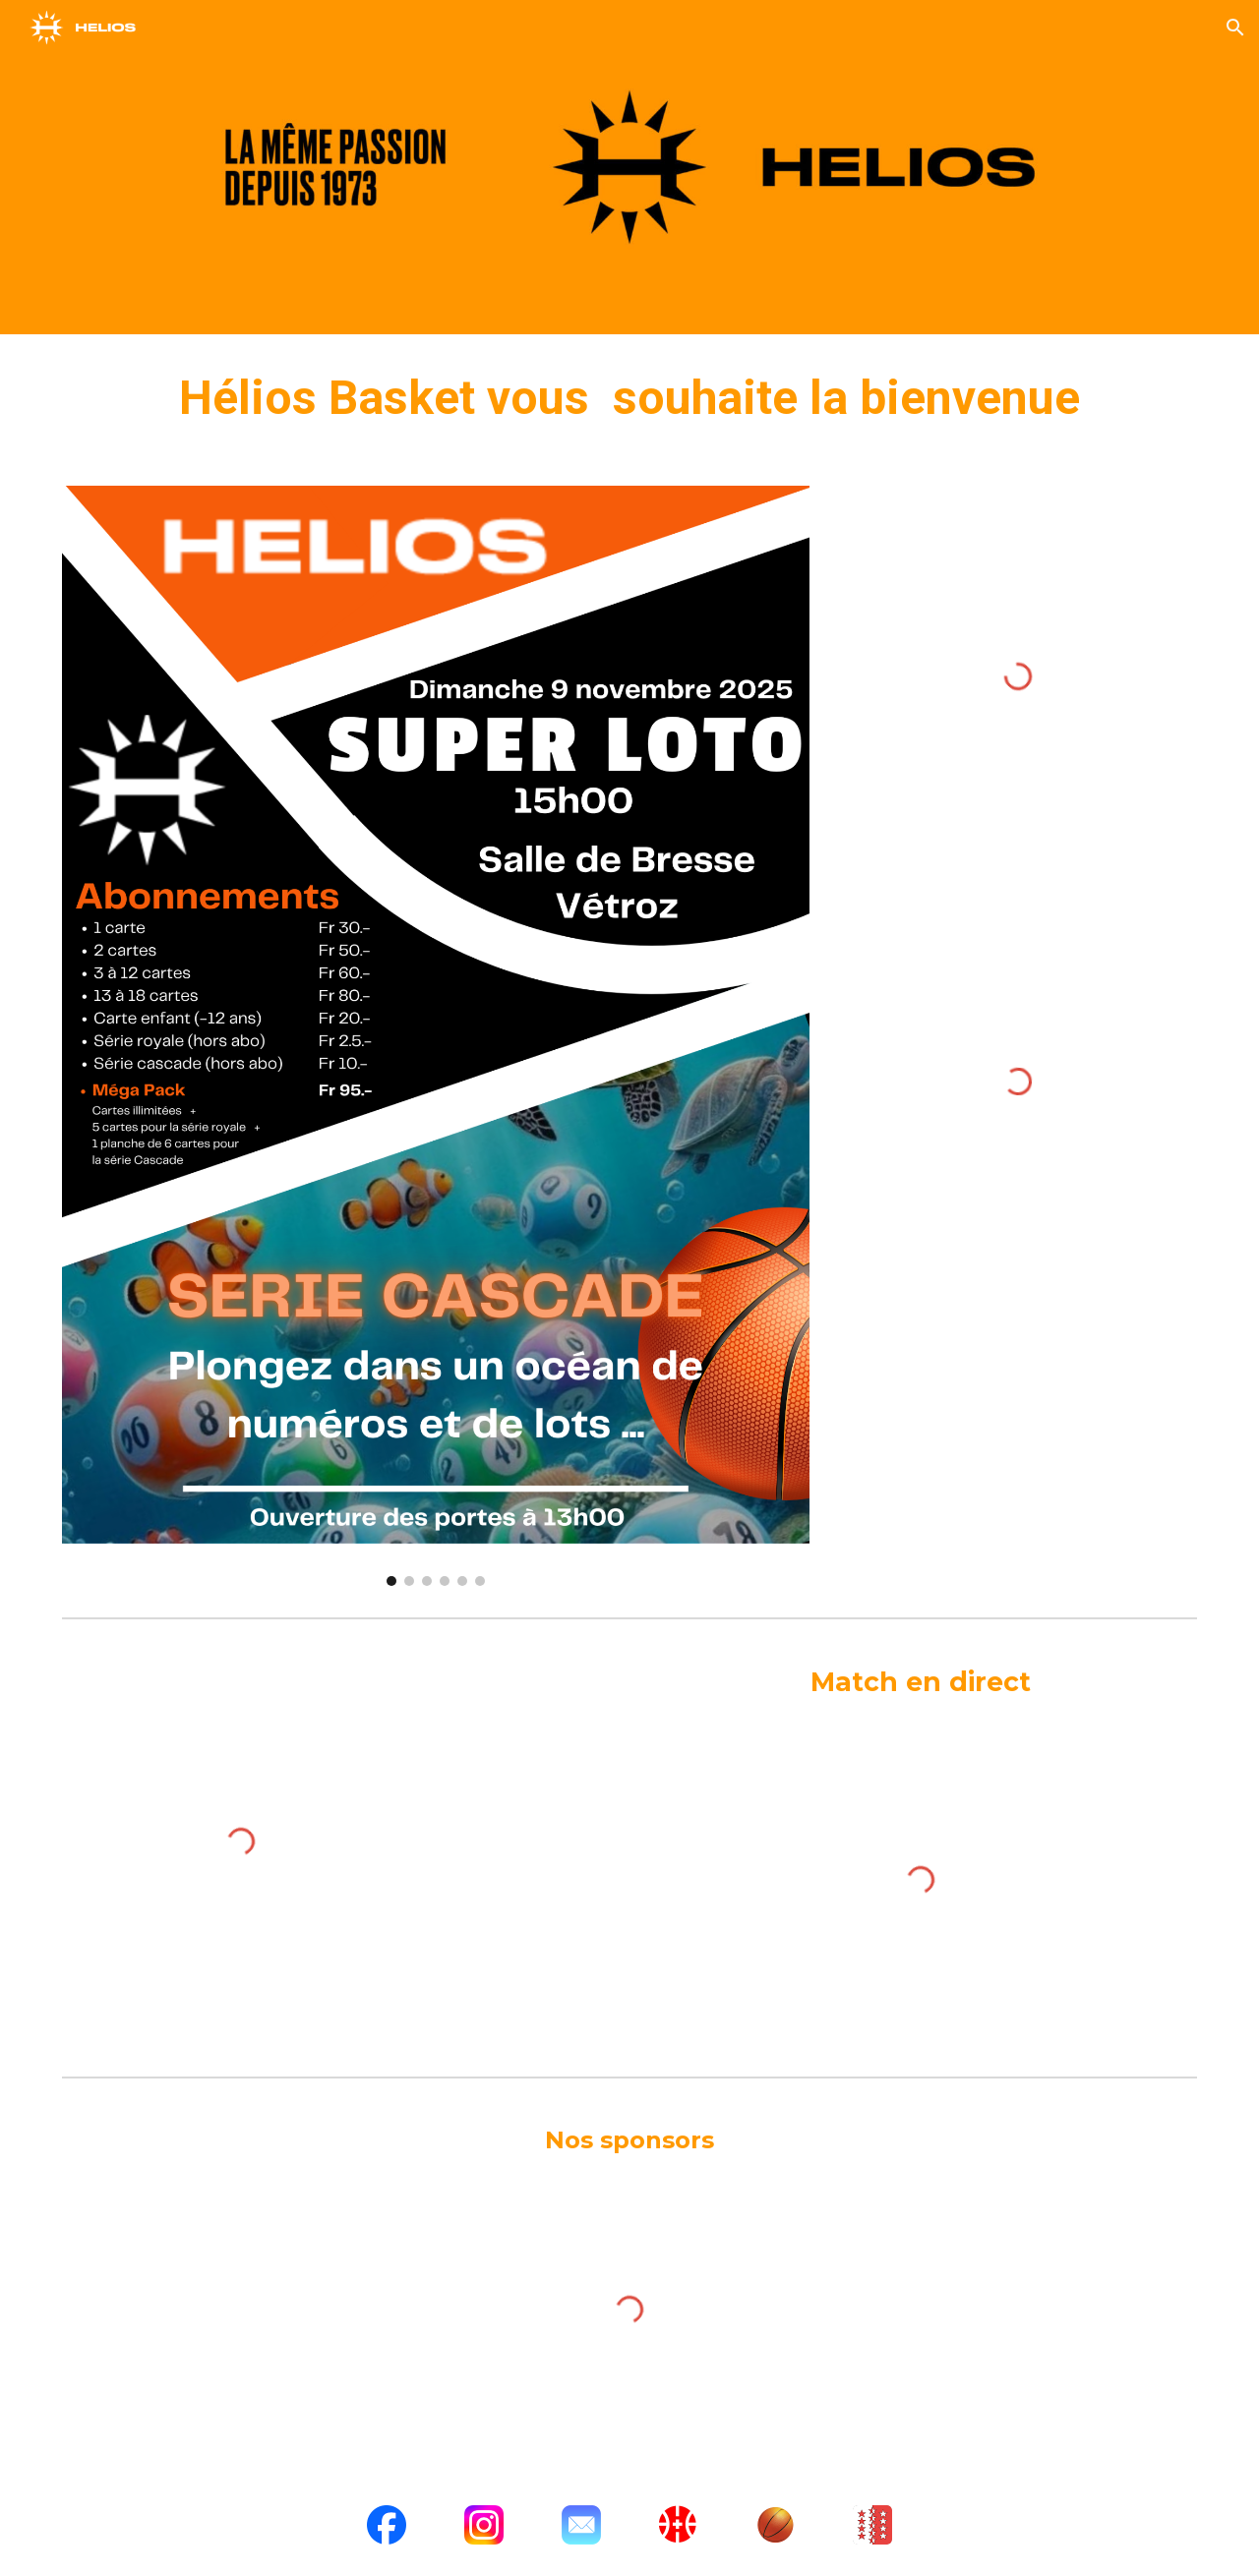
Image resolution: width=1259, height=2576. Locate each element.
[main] (629, 398)
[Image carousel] (435, 1036)
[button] (1235, 27)
